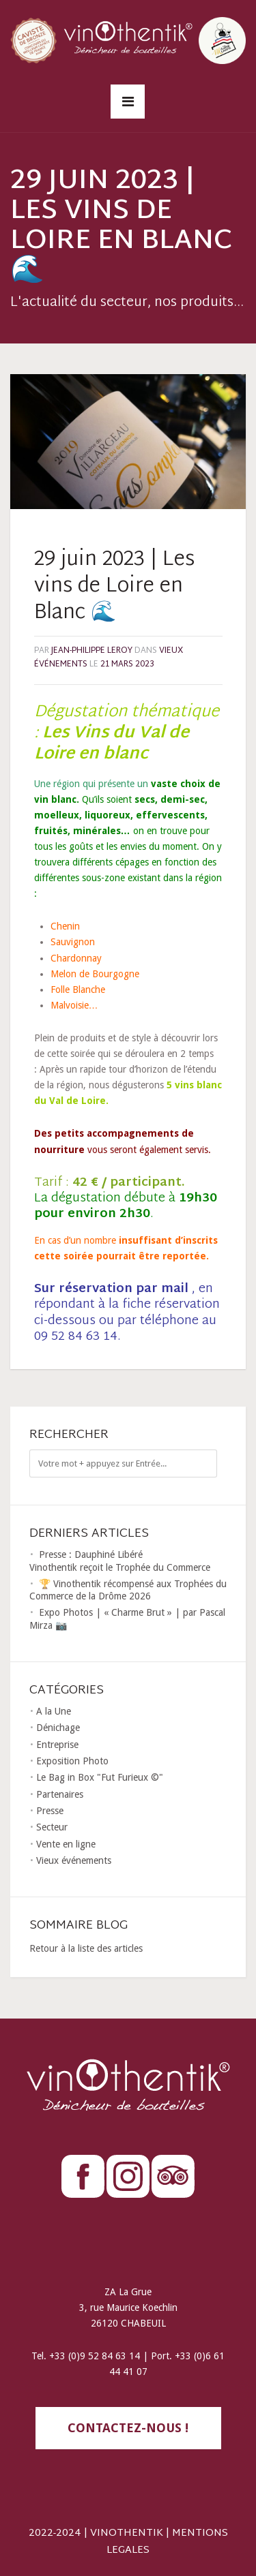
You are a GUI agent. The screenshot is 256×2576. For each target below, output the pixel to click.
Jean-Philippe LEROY (91, 650)
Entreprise (57, 1744)
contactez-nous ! (128, 2428)
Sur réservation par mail (111, 1289)
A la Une (53, 1711)
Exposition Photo (72, 1760)
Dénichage (58, 1727)
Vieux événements (73, 1860)
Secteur (52, 1827)
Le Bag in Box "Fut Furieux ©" (99, 1777)
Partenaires (59, 1794)
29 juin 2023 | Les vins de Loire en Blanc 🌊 (114, 586)
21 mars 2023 (127, 664)
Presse (49, 1810)
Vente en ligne (66, 1844)
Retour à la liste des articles (86, 1948)
